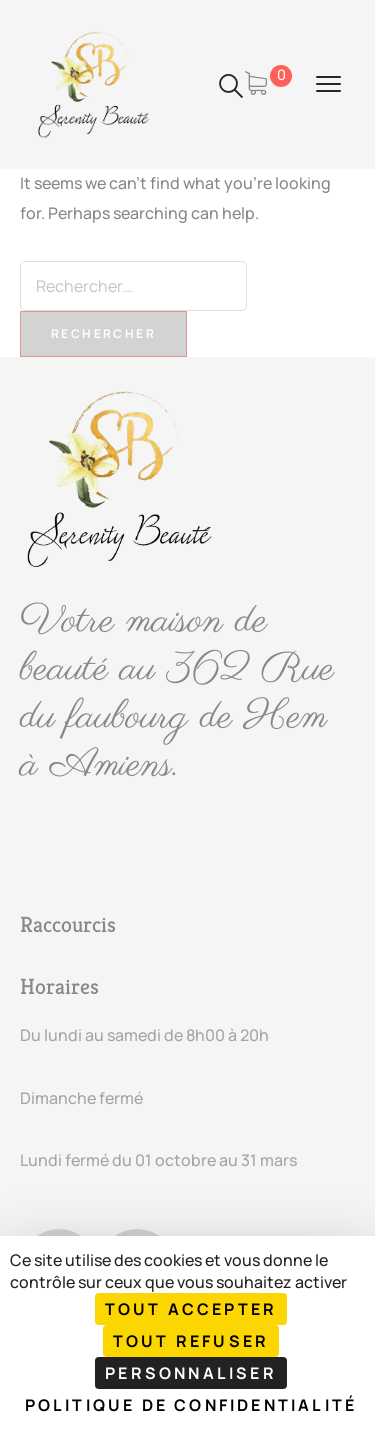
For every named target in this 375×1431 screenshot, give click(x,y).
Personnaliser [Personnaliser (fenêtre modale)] (191, 1373)
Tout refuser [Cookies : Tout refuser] (191, 1341)
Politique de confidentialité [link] (191, 1405)
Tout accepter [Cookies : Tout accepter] (191, 1309)
